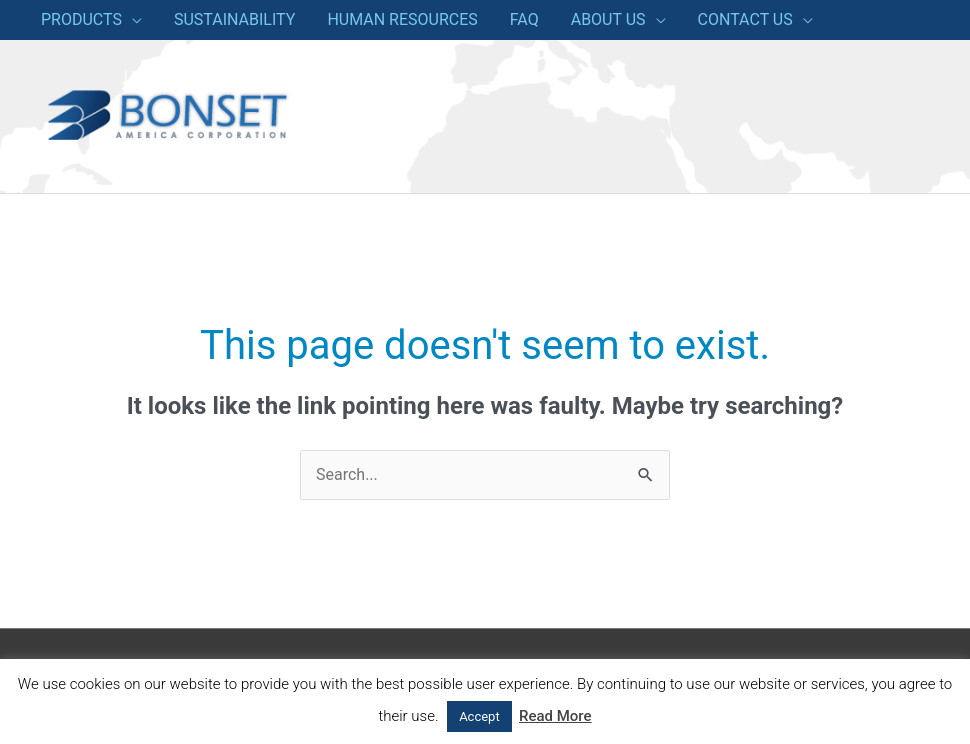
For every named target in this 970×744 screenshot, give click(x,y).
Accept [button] (479, 716)
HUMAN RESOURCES (402, 19)
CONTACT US (745, 19)
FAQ (524, 19)
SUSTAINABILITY (234, 19)
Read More (555, 716)
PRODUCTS (81, 19)
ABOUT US (608, 19)
